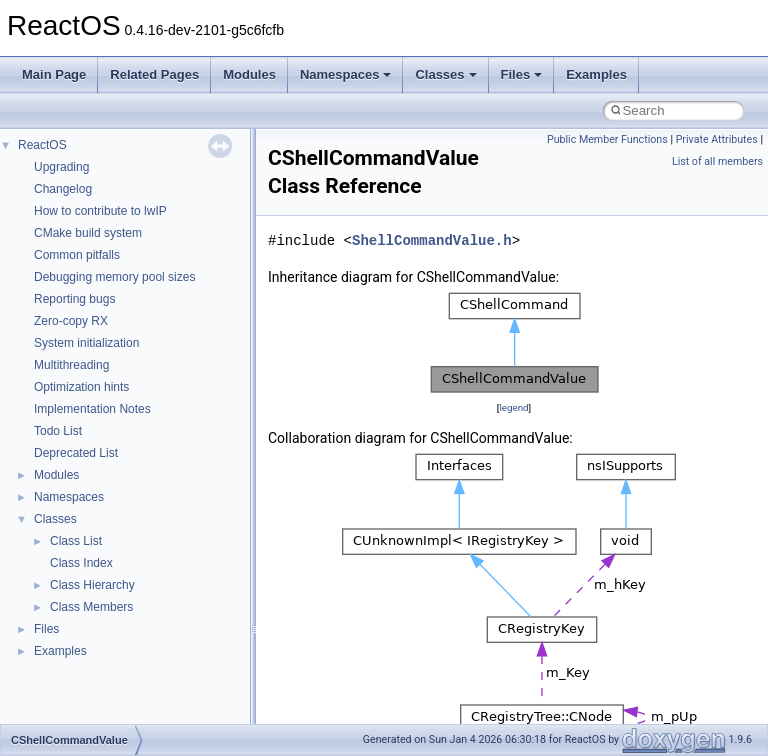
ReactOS (42, 145)
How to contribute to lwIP (100, 211)
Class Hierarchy (92, 585)
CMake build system (88, 233)
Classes (445, 74)
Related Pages (154, 74)
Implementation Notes (92, 409)
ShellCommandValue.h (432, 240)
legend (513, 407)
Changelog (63, 189)
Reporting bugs (74, 299)
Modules (249, 74)
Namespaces (346, 74)
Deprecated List (76, 453)
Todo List (58, 431)
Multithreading (71, 365)
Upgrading (61, 167)
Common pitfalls (77, 255)
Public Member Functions (607, 139)
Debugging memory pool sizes (114, 277)
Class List (76, 541)
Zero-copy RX (71, 321)
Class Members (91, 607)
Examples (596, 74)
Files (522, 74)
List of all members (717, 161)
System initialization (86, 343)
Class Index (81, 563)
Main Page (54, 74)
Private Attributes (717, 139)
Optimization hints (81, 387)
